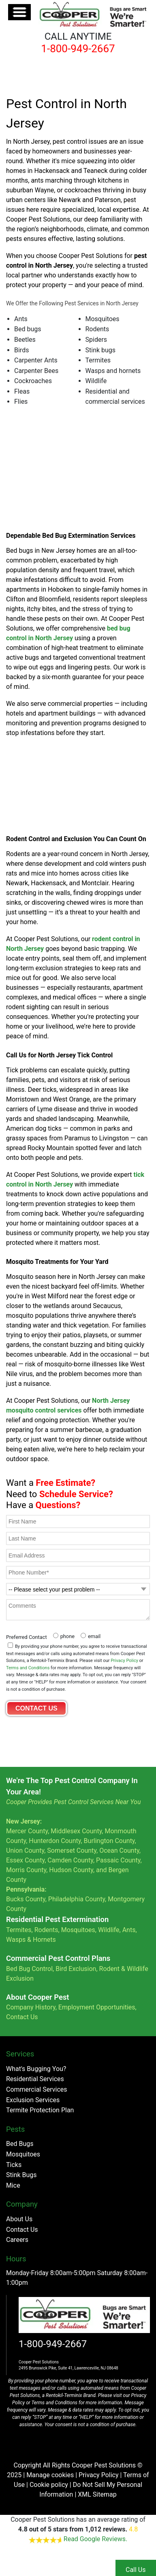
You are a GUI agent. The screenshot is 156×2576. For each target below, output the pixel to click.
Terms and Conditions (27, 1667)
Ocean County (119, 1850)
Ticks (13, 2165)
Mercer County (27, 1831)
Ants (129, 1930)
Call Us (136, 2570)
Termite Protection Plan (40, 2110)
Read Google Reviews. (95, 2539)
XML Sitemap (97, 2494)
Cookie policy (49, 2485)
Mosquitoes (78, 1930)
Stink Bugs (21, 2175)
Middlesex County (76, 1831)
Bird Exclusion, (76, 1969)
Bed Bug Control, (30, 1969)
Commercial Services (36, 2089)
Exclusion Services (33, 2100)
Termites (19, 1930)
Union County (25, 1850)
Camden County (70, 1860)
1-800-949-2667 (53, 2344)
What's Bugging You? (36, 2069)
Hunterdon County (55, 1841)
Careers (17, 2240)
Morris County (26, 1870)
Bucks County (25, 1899)
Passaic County (118, 1860)
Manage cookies (50, 2475)
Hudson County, (71, 1870)
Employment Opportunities (96, 2007)
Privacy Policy (124, 1660)
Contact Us (22, 2017)
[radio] (63, 1635)
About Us (19, 2219)
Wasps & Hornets (32, 1939)
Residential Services (35, 2079)
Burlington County (109, 1841)
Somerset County (71, 1850)
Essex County (25, 1860)
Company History (31, 2007)
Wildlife (109, 1930)
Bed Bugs (19, 2144)
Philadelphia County (76, 1899)
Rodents (46, 1930)
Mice (13, 2185)
